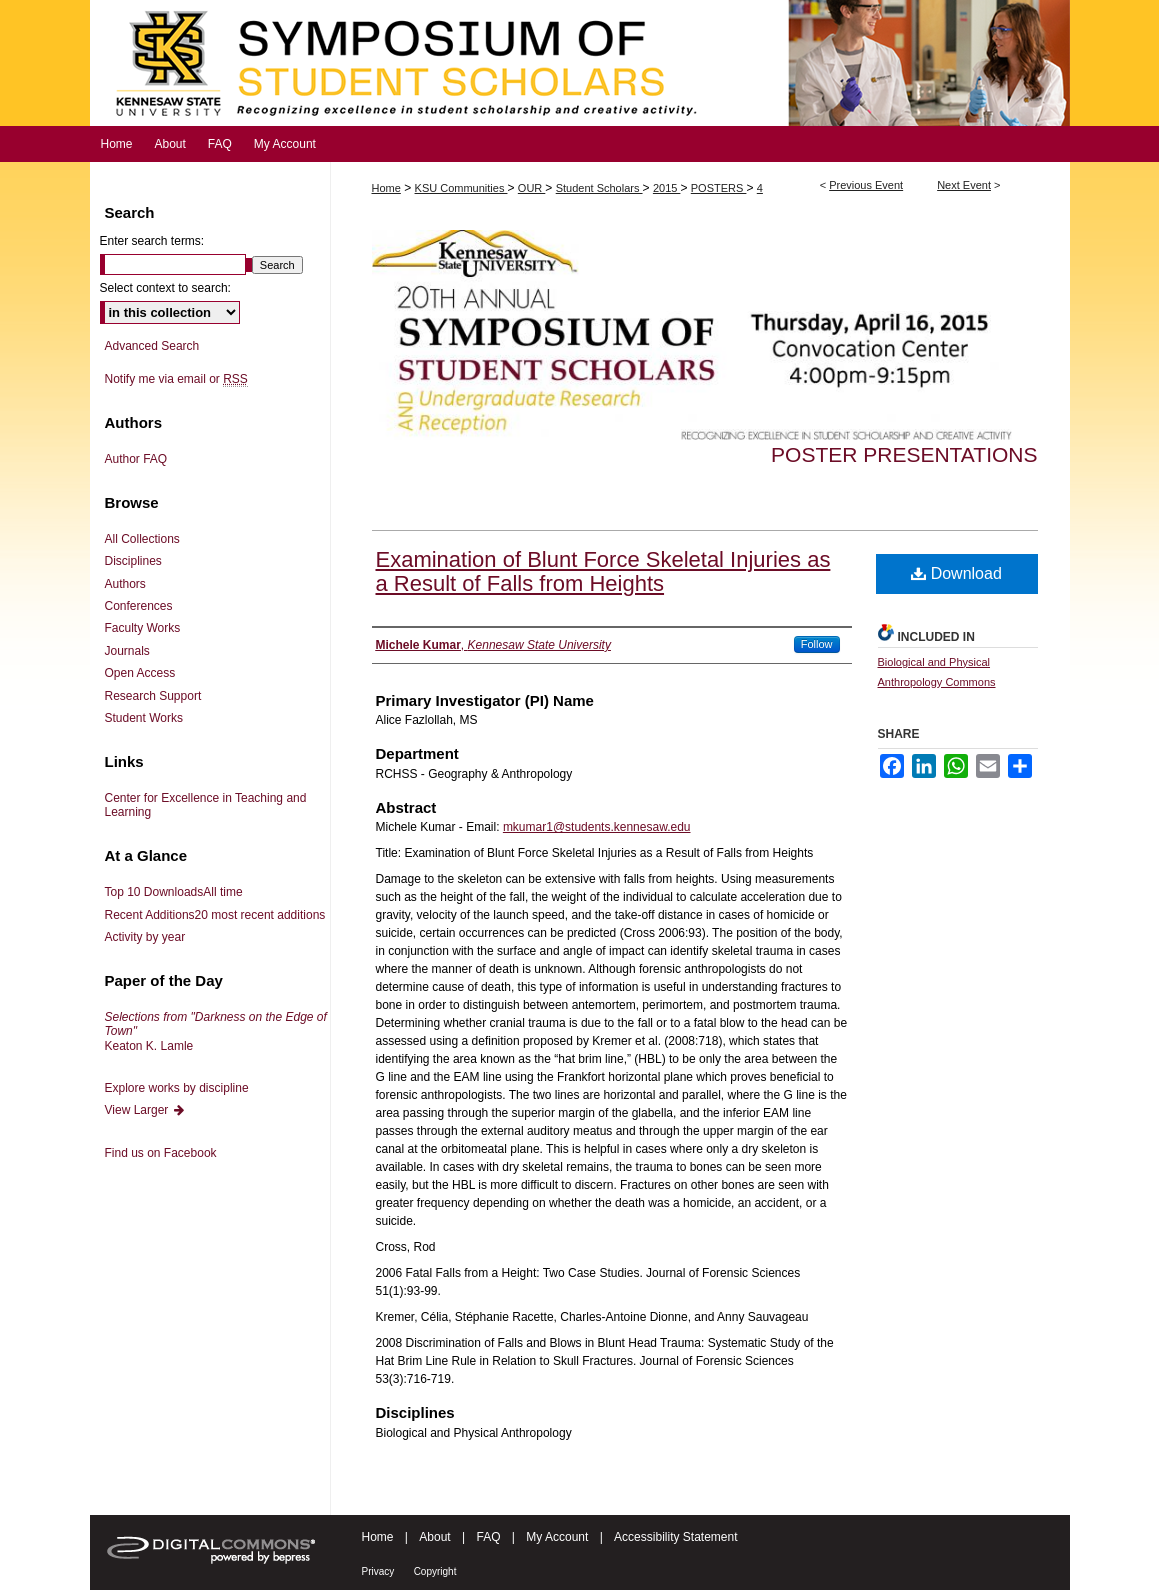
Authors (125, 584)
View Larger (146, 1110)
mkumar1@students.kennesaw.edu (597, 827)
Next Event (964, 185)
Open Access (140, 673)
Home (386, 188)
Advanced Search (152, 346)
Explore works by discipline (177, 1088)
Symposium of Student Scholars (580, 63)
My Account (557, 1537)
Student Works (144, 718)
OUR (532, 188)
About (434, 1537)
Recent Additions (215, 915)
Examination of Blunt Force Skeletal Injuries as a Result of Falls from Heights (603, 571)
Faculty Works (143, 628)
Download (956, 573)
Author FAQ (136, 459)
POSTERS (719, 188)
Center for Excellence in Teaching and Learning (206, 805)
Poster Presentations (904, 454)
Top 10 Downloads (174, 892)
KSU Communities (461, 188)
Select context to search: (165, 288)
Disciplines (133, 561)
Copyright (435, 1571)
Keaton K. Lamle (216, 1031)
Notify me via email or (176, 379)
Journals (127, 651)
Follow (817, 644)
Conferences (139, 606)
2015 (667, 188)
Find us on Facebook (161, 1153)
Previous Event (866, 185)
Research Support (153, 696)
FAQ (488, 1537)
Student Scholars (599, 188)
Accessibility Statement (675, 1537)
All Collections (142, 539)
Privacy (378, 1571)
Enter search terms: (152, 241)
